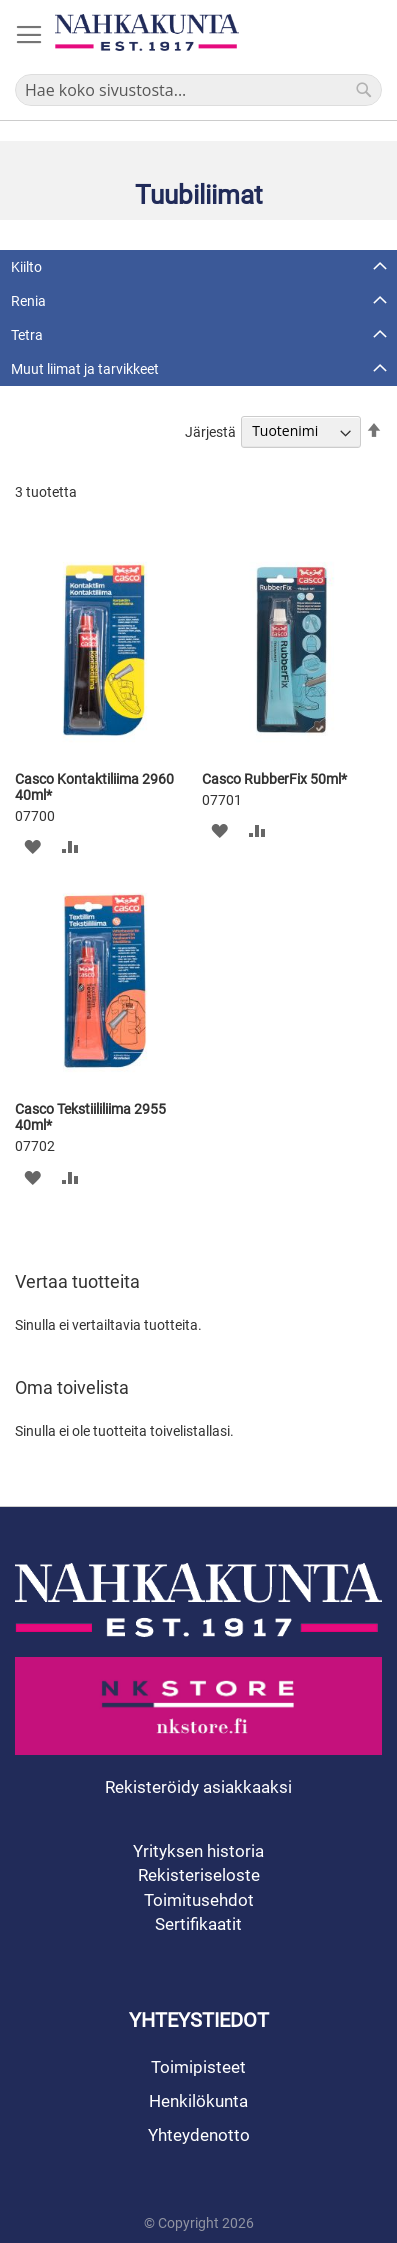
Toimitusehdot (199, 1900)
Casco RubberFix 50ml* (274, 779)
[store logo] (147, 32)
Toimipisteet (198, 2067)
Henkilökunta (198, 2101)
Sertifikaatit (198, 1924)
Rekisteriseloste (199, 1875)
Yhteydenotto (199, 2135)
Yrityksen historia (198, 1851)
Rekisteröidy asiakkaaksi (198, 1787)
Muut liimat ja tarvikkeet (85, 369)
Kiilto (26, 267)
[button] (32, 846)
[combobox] (198, 90)
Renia (28, 301)
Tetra (27, 335)
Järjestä (210, 431)
